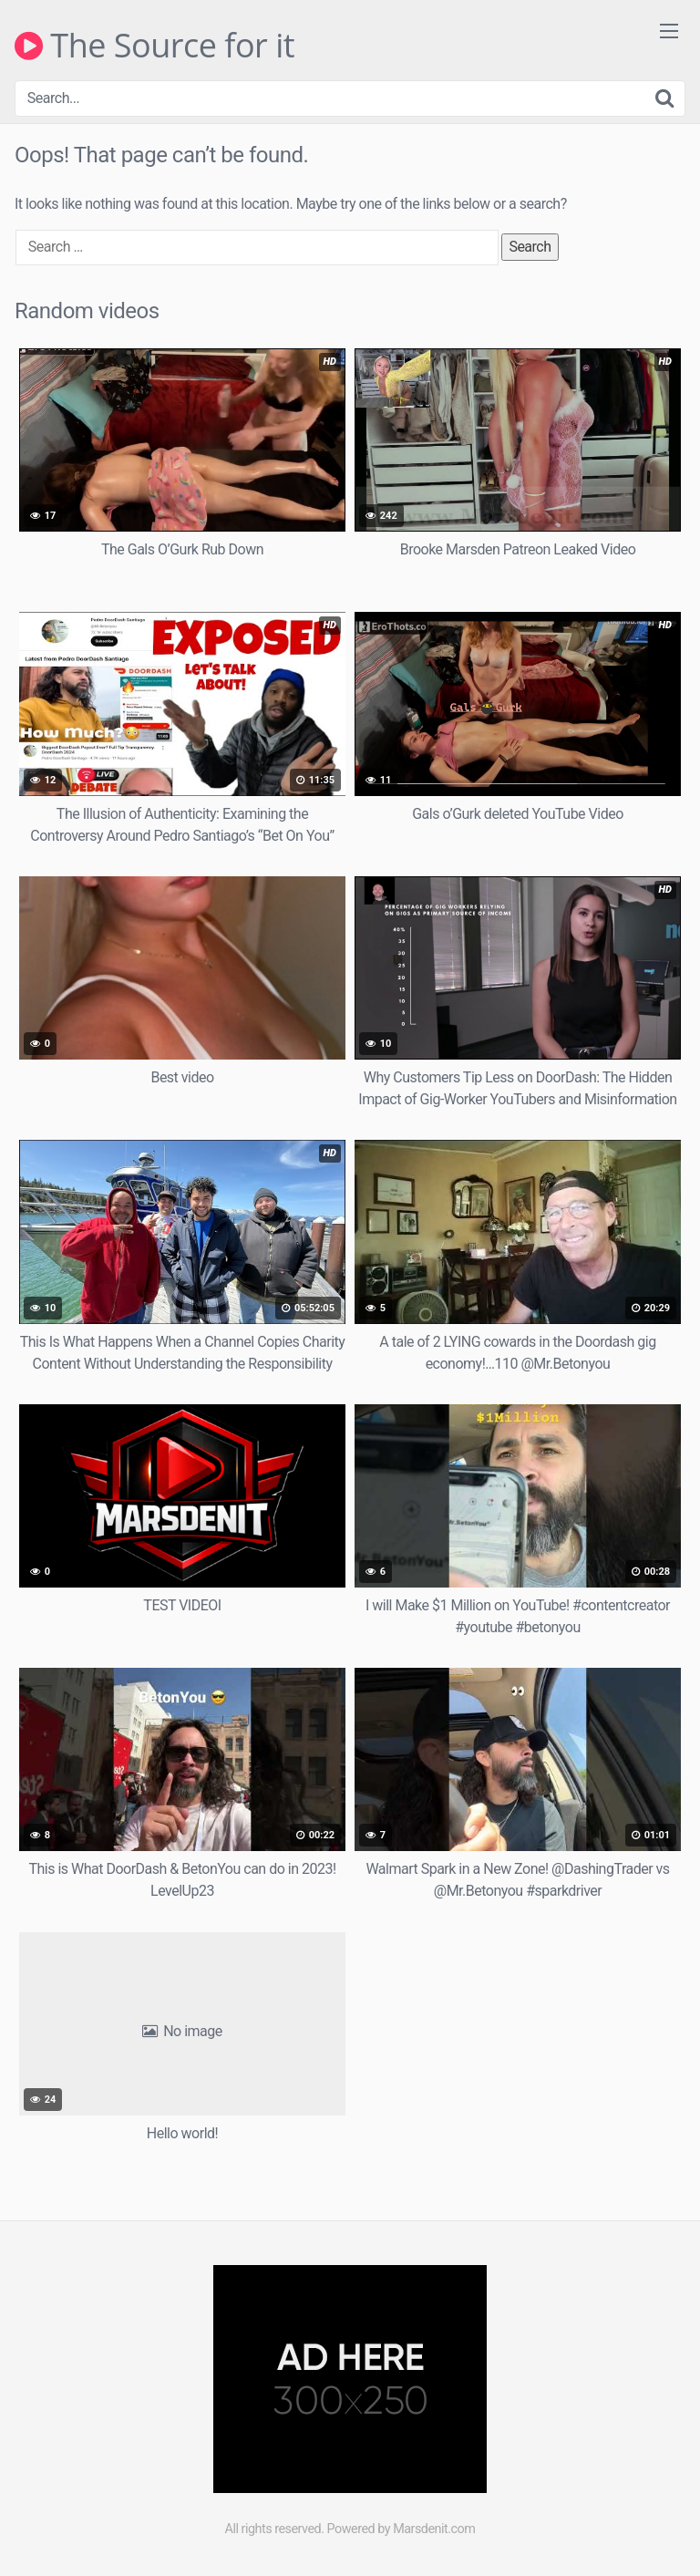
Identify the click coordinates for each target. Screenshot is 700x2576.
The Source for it (154, 45)
